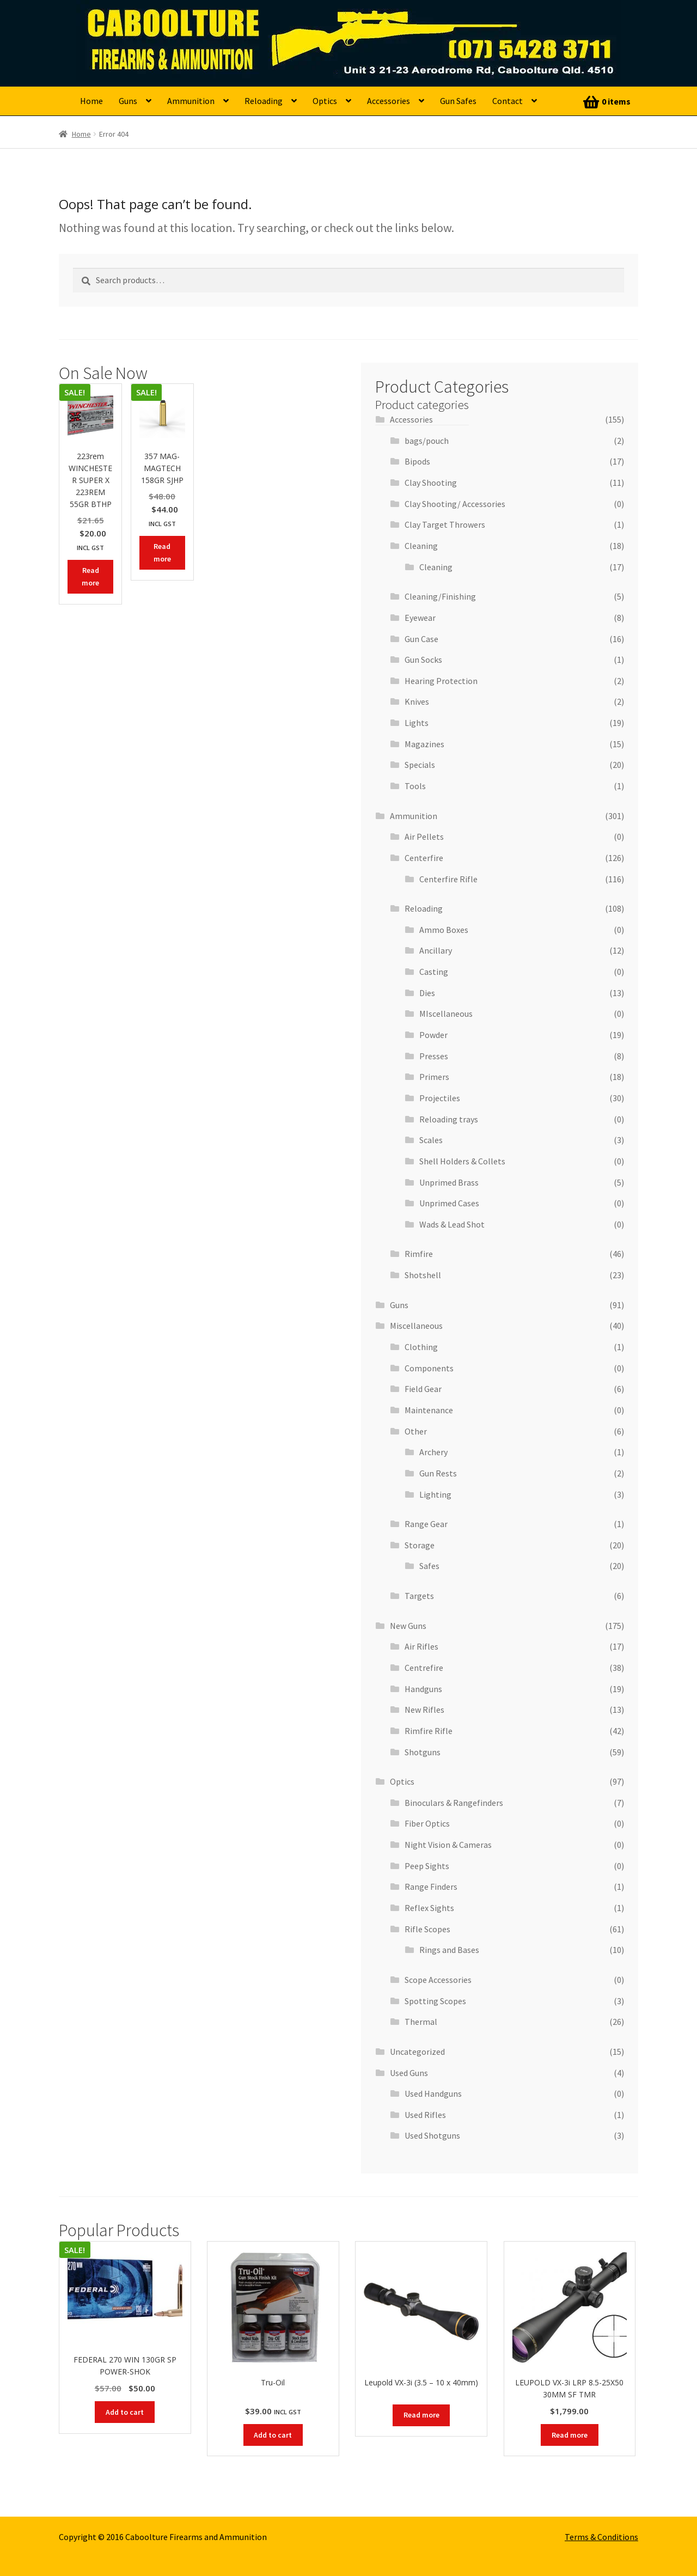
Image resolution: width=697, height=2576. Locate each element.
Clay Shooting (431, 482)
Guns (128, 100)
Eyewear (420, 617)
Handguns (423, 1688)
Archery (433, 1451)
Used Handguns (433, 2093)
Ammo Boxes (443, 929)
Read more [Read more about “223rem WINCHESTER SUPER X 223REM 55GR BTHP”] (90, 576)
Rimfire (419, 1253)
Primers (434, 1076)
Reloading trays (448, 1119)
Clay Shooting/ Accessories (455, 503)
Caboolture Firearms (155, 24)
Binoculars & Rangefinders (454, 1802)
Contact (507, 100)
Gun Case (421, 638)
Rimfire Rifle (429, 1730)
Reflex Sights (429, 1907)
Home (91, 100)
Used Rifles (425, 2114)
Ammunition (191, 100)
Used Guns (409, 2072)
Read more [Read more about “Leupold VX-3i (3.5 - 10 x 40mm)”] (421, 2415)
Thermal (421, 2021)
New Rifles (424, 1709)
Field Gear (423, 1388)
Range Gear (426, 1523)
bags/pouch (427, 440)
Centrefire (424, 1667)
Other (416, 1431)
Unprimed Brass (449, 1182)
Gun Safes (458, 100)
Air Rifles (421, 1646)
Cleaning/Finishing (440, 596)
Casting (433, 971)
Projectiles (439, 1097)
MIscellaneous (446, 1013)
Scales (431, 1139)
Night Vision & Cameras (448, 1844)
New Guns (408, 1625)
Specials (420, 764)
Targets (419, 1595)
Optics (325, 100)
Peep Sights (427, 1865)
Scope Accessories (438, 1979)
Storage (420, 1545)
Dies (427, 992)
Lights (417, 722)
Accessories (388, 100)
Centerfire (424, 857)
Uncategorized (417, 2051)
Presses (433, 1056)
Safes (429, 1565)
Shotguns (423, 1752)
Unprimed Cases (449, 1203)
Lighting (435, 1494)
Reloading (263, 100)
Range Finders (431, 1886)
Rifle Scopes (427, 1929)
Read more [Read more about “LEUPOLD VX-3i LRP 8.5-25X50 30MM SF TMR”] (570, 2435)
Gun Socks (423, 659)
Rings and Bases (449, 1949)
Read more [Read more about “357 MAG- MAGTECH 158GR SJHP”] (162, 552)
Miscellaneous (416, 1325)
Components (429, 1368)
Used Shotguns (432, 2135)
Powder (433, 1034)
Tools (415, 785)
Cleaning (421, 545)
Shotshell (423, 1274)
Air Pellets (424, 836)
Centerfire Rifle (448, 879)
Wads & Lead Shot (452, 1224)
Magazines (424, 743)
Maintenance (429, 1410)
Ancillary (435, 950)
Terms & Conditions (601, 2536)
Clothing (421, 1346)
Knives (417, 701)
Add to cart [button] (125, 2412)
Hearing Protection (441, 680)
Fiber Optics (427, 1823)
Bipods (417, 461)
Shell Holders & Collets (462, 1161)
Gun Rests (438, 1473)
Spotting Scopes (435, 2000)
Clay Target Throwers (445, 524)
